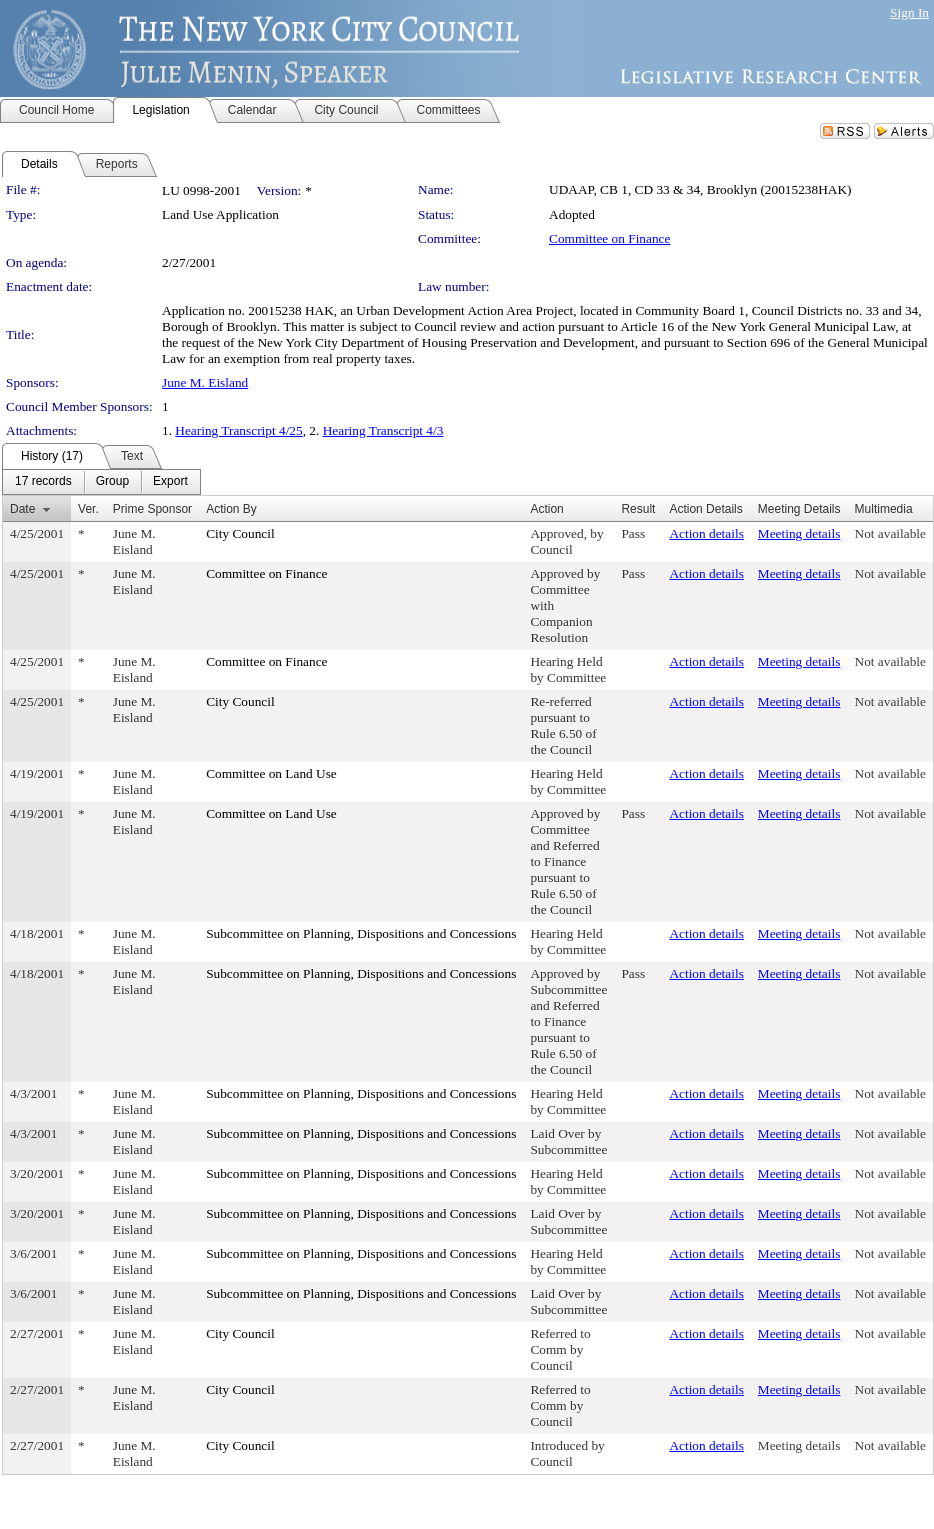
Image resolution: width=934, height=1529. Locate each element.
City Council (240, 533)
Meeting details (799, 533)
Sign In (909, 12)
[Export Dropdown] (170, 482)
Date (22, 509)
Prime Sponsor (152, 509)
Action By (231, 509)
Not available (890, 533)
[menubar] (101, 482)
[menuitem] (43, 482)
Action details (706, 533)
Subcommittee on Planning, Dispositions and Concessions (361, 933)
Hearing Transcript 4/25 (238, 430)
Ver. (88, 509)
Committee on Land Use (271, 773)
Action (546, 509)
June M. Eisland (205, 382)
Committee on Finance (609, 238)
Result (638, 509)
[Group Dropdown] (112, 482)
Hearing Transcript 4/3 (383, 430)
